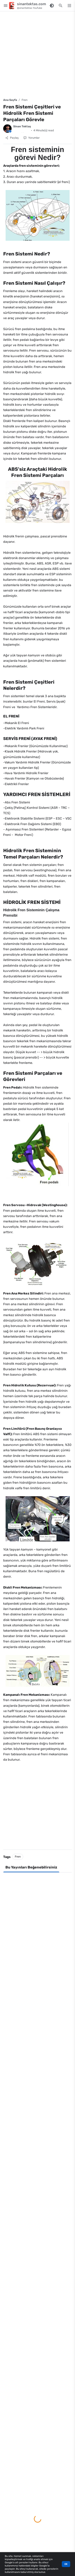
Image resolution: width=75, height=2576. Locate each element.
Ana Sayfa (10, 100)
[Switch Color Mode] (52, 6)
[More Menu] (69, 6)
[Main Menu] (6, 6)
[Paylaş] (12, 138)
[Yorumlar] (31, 138)
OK (66, 2564)
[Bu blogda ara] (61, 6)
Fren (24, 100)
